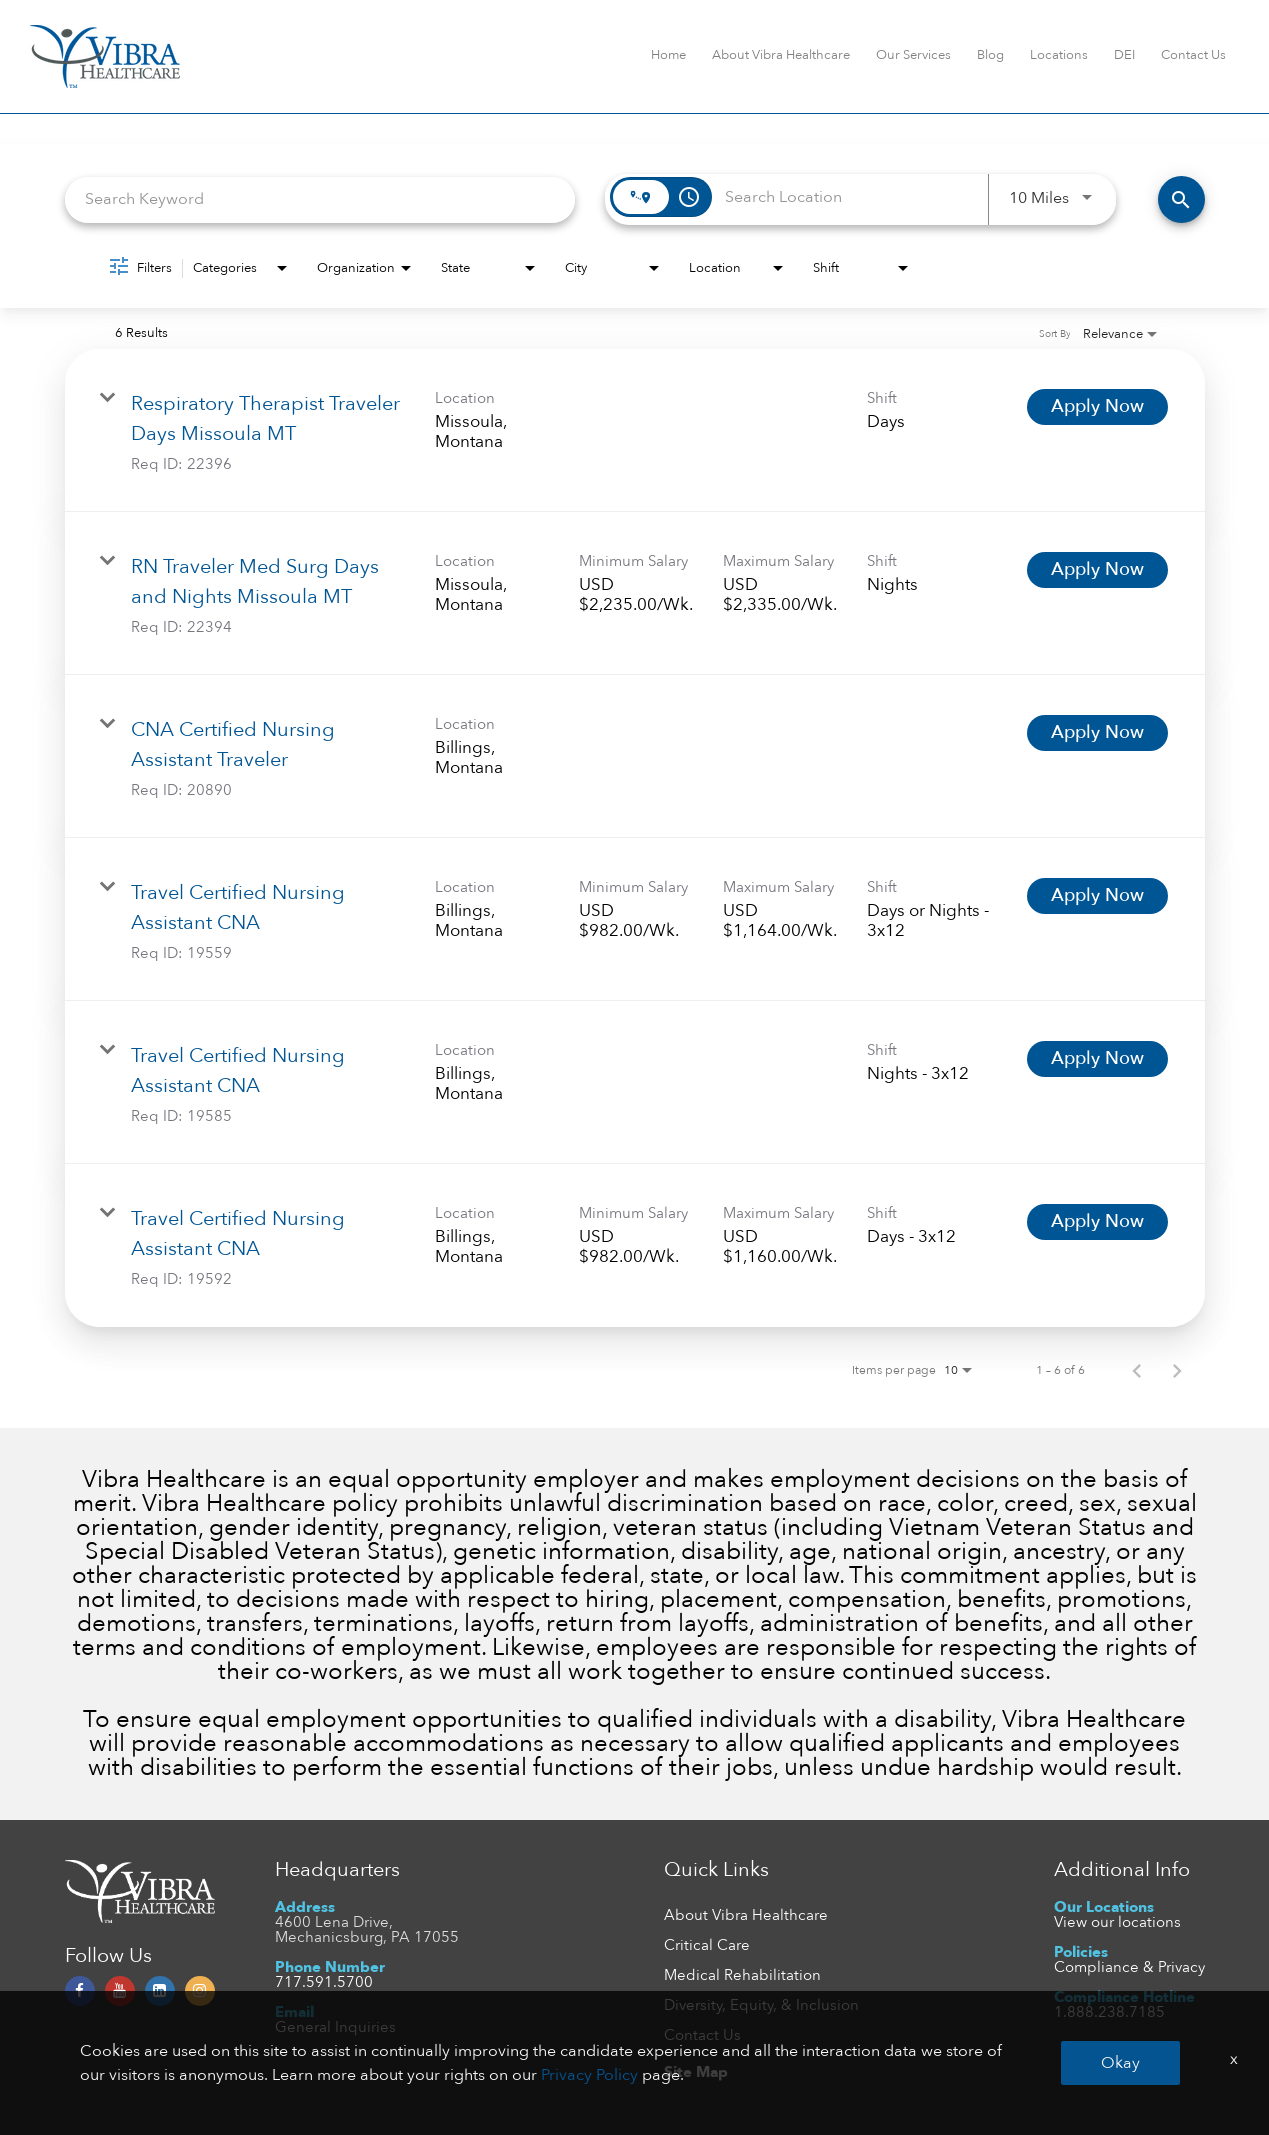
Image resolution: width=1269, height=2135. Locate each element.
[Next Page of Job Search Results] (1177, 1370)
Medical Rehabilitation (742, 1975)
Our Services (913, 55)
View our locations (1117, 1922)
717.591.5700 (324, 1982)
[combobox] (320, 199)
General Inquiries (335, 2027)
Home (668, 55)
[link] (635, 430)
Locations (1059, 55)
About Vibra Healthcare (781, 55)
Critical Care (707, 1945)
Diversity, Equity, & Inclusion (761, 2005)
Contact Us (1193, 55)
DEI (1124, 55)
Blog (990, 55)
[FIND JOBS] (1181, 199)
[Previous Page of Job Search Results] (1137, 1370)
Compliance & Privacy (1129, 1967)
